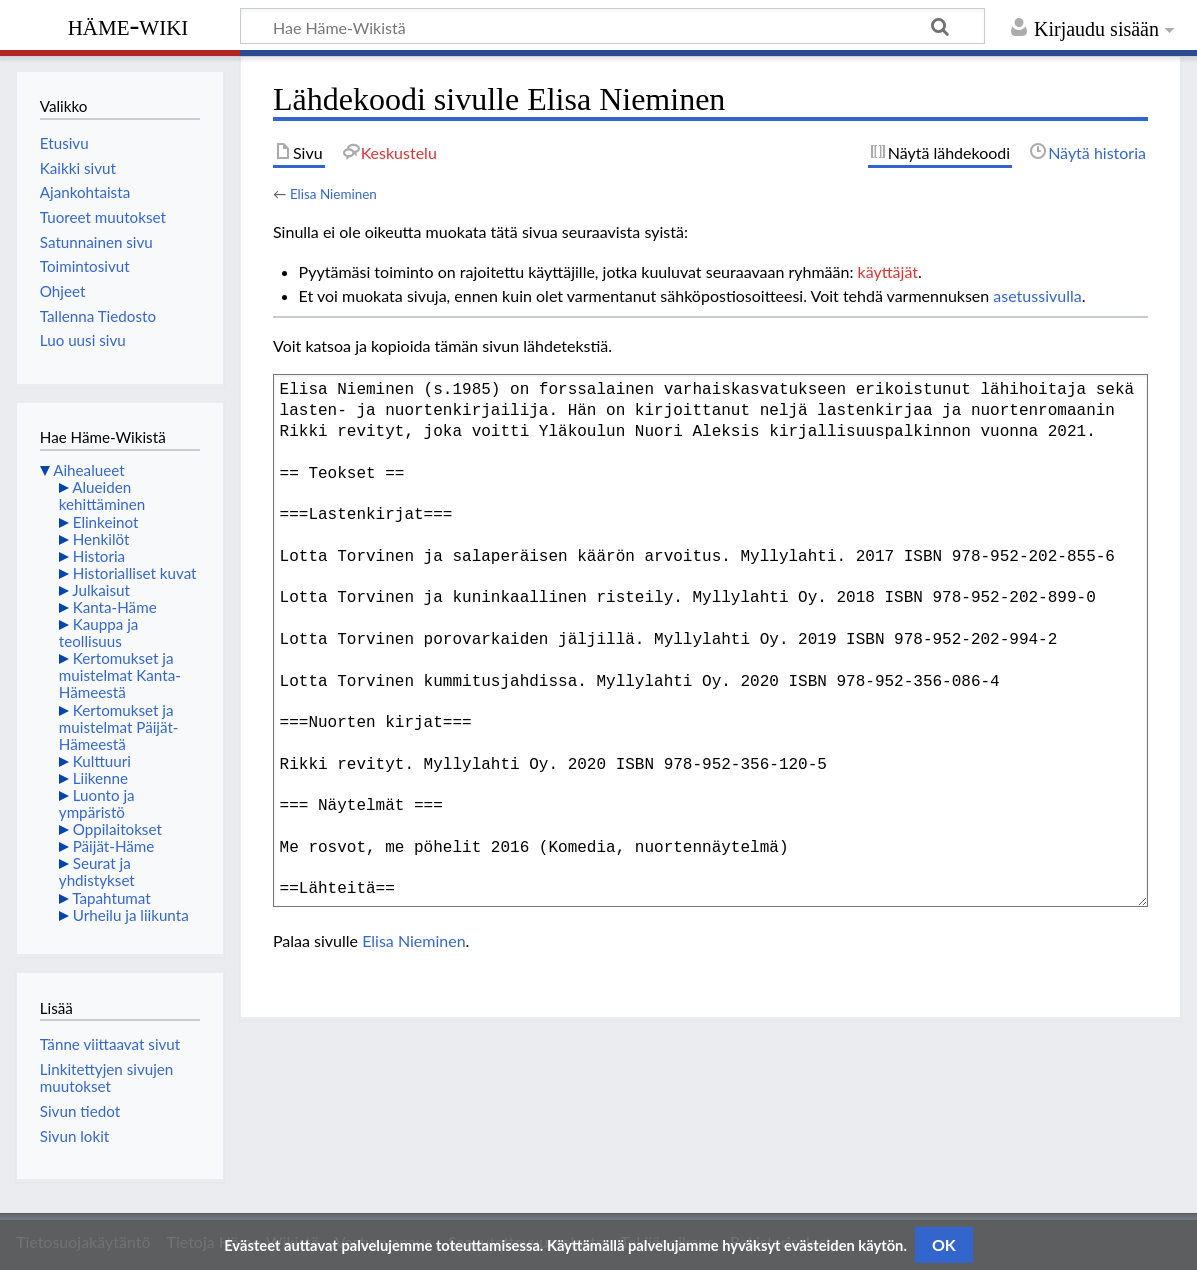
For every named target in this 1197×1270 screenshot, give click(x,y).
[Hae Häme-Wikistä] (612, 26)
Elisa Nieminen (333, 194)
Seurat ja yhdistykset (97, 871)
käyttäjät (888, 271)
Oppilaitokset (117, 829)
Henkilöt (101, 539)
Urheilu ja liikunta (131, 915)
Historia (99, 556)
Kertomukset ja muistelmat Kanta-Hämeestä (120, 675)
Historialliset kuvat (135, 573)
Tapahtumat (111, 898)
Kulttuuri (102, 761)
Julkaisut (101, 590)
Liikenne (100, 778)
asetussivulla (1037, 295)
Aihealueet (88, 470)
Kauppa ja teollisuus (99, 632)
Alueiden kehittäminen (102, 495)
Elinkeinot (106, 522)
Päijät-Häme (114, 846)
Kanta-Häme (115, 607)
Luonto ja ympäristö (97, 803)
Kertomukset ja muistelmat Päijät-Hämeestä (119, 727)
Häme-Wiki (128, 25)
